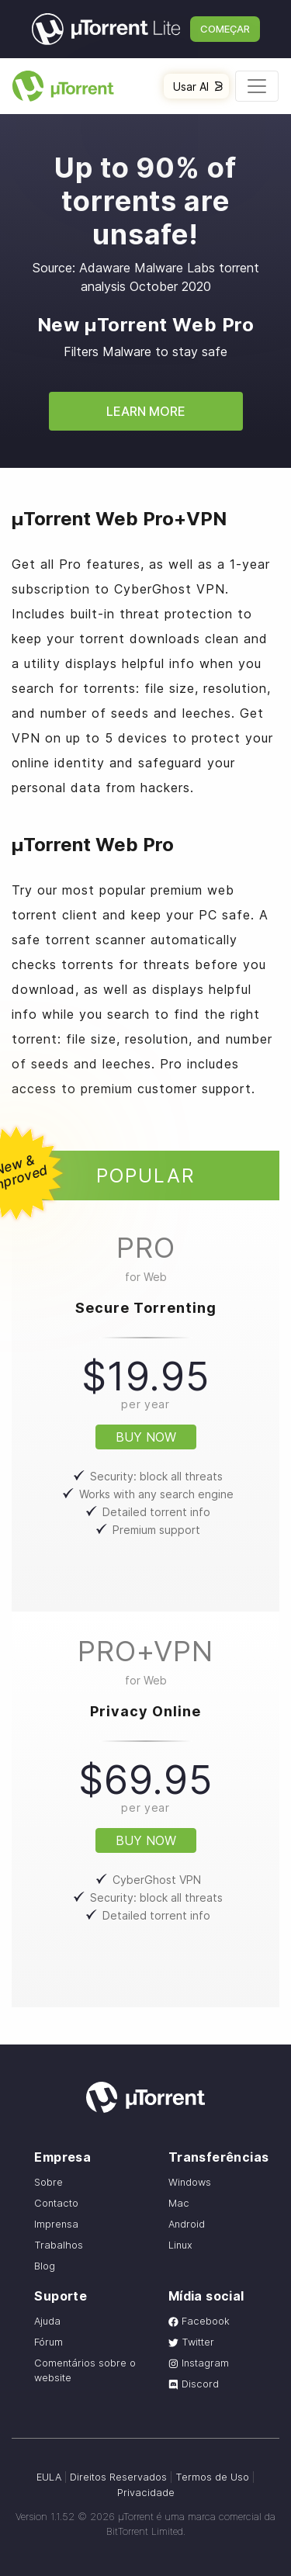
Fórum (48, 2342)
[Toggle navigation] (257, 86)
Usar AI (198, 86)
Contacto (56, 2203)
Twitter (191, 2342)
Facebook (199, 2321)
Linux (180, 2245)
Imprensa (56, 2224)
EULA (48, 2477)
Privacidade (146, 2492)
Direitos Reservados (118, 2477)
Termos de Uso (212, 2477)
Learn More (145, 411)
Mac (178, 2203)
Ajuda (47, 2321)
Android (186, 2224)
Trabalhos (58, 2245)
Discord (193, 2384)
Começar (225, 29)
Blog (44, 2266)
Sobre (48, 2182)
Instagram (198, 2363)
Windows (189, 2182)
